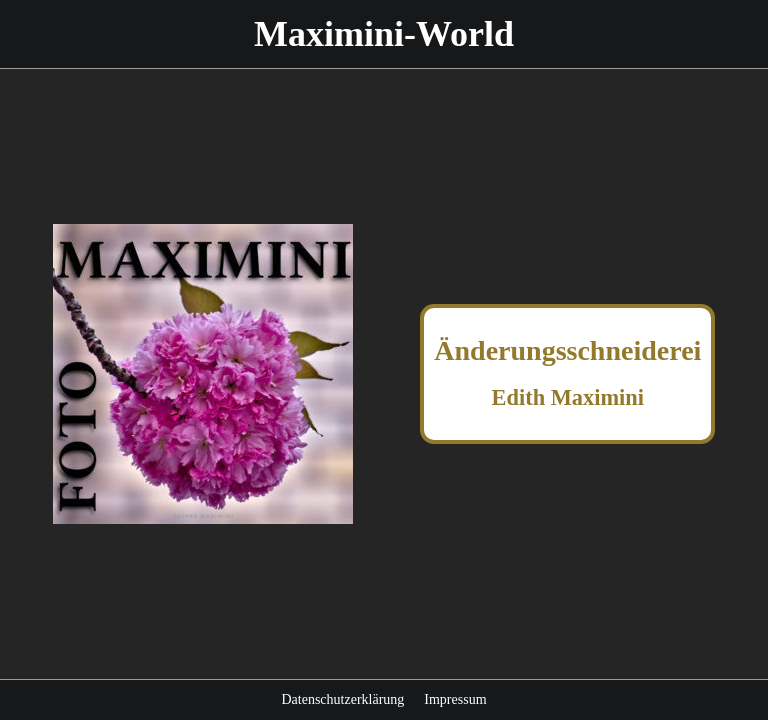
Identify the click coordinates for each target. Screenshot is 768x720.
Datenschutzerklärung (342, 699)
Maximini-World (384, 34)
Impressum (455, 699)
